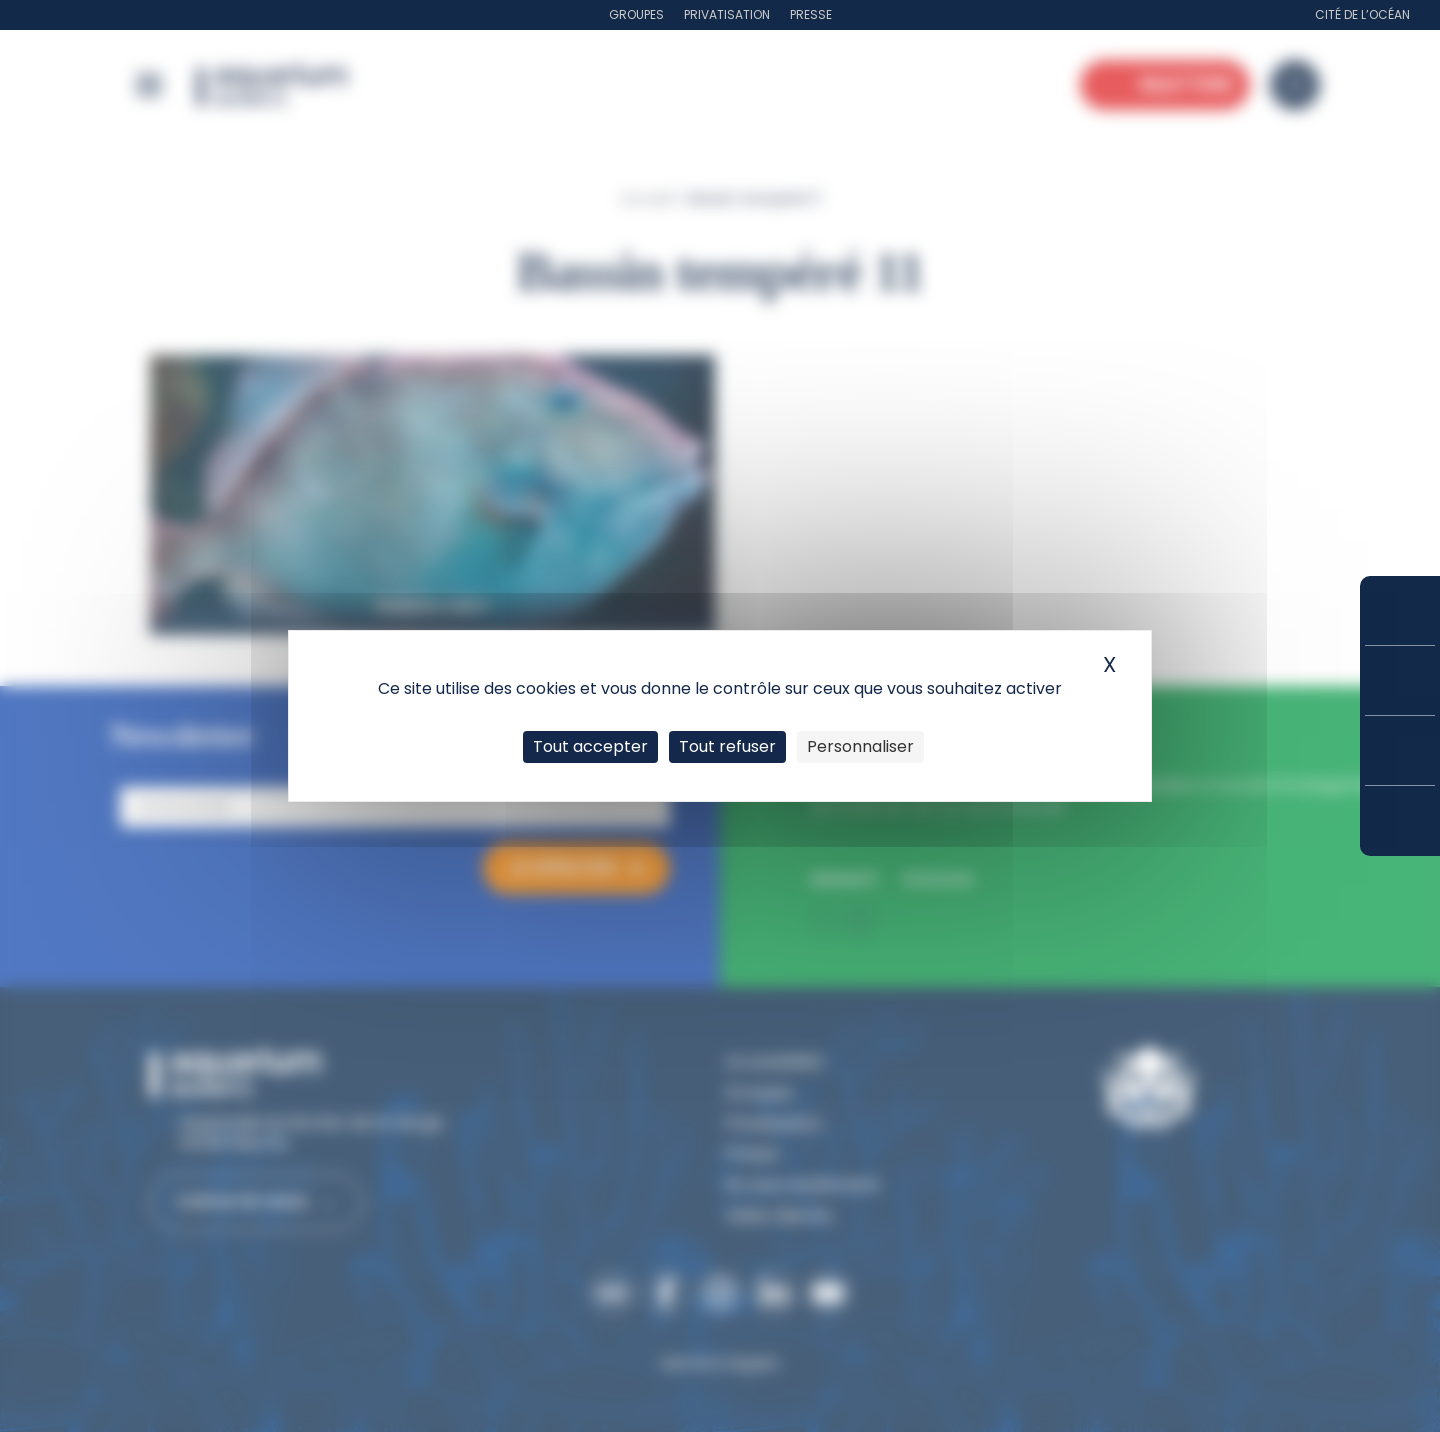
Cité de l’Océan (1362, 14)
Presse (811, 14)
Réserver (1400, 610)
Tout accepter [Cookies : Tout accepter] (590, 746)
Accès (1400, 821)
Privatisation (727, 14)
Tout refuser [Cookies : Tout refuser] (727, 746)
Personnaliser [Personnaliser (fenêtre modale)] (860, 746)
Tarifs (1400, 680)
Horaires (1400, 750)
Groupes (636, 14)
